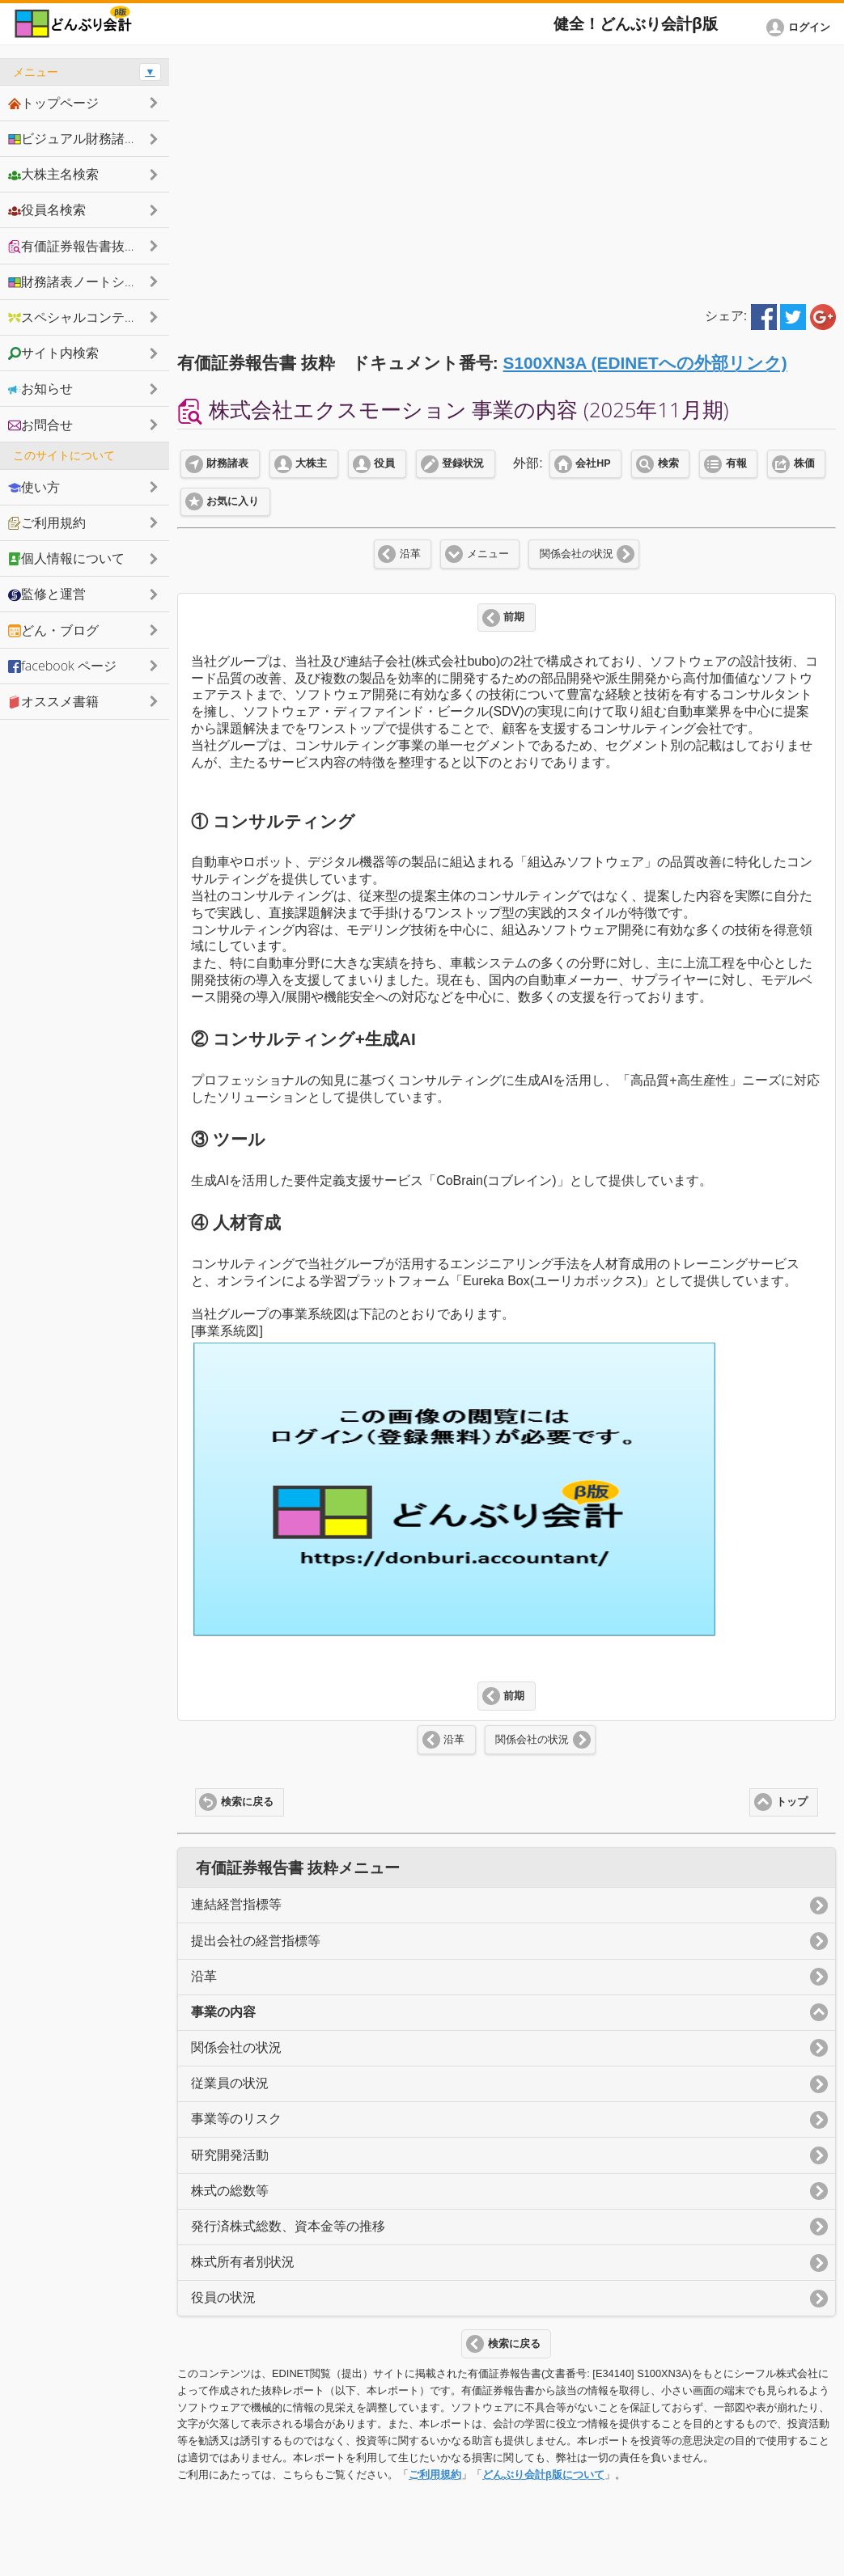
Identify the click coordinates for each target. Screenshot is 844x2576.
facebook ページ (62, 666)
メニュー (488, 554)
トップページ (53, 103)
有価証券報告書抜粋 (73, 246)
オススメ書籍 (53, 701)
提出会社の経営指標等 (255, 1941)
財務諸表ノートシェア (79, 281)
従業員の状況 (230, 2083)
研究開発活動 (230, 2155)
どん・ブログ (53, 630)
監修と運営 (47, 594)
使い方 (34, 487)
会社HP (592, 463)
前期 (513, 617)
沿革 (410, 554)
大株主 (311, 463)
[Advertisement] (506, 171)
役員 (384, 463)
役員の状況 (223, 2297)
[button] (801, 27)
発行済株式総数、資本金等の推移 (288, 2226)
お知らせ (40, 388)
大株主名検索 (53, 174)
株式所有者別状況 (243, 2262)
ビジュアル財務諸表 (73, 138)
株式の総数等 (230, 2190)
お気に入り (232, 501)
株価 (804, 463)
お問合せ (40, 425)
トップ (792, 1802)
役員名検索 (47, 209)
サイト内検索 (53, 353)
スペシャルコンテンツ (79, 317)
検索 (668, 463)
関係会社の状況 (576, 554)
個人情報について (66, 558)
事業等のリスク (236, 2119)
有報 (736, 463)
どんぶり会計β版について (543, 2474)
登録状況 (463, 463)
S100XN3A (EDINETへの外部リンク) (645, 362)
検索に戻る (247, 1802)
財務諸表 (227, 463)
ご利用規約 (435, 2474)
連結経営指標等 (236, 1904)
